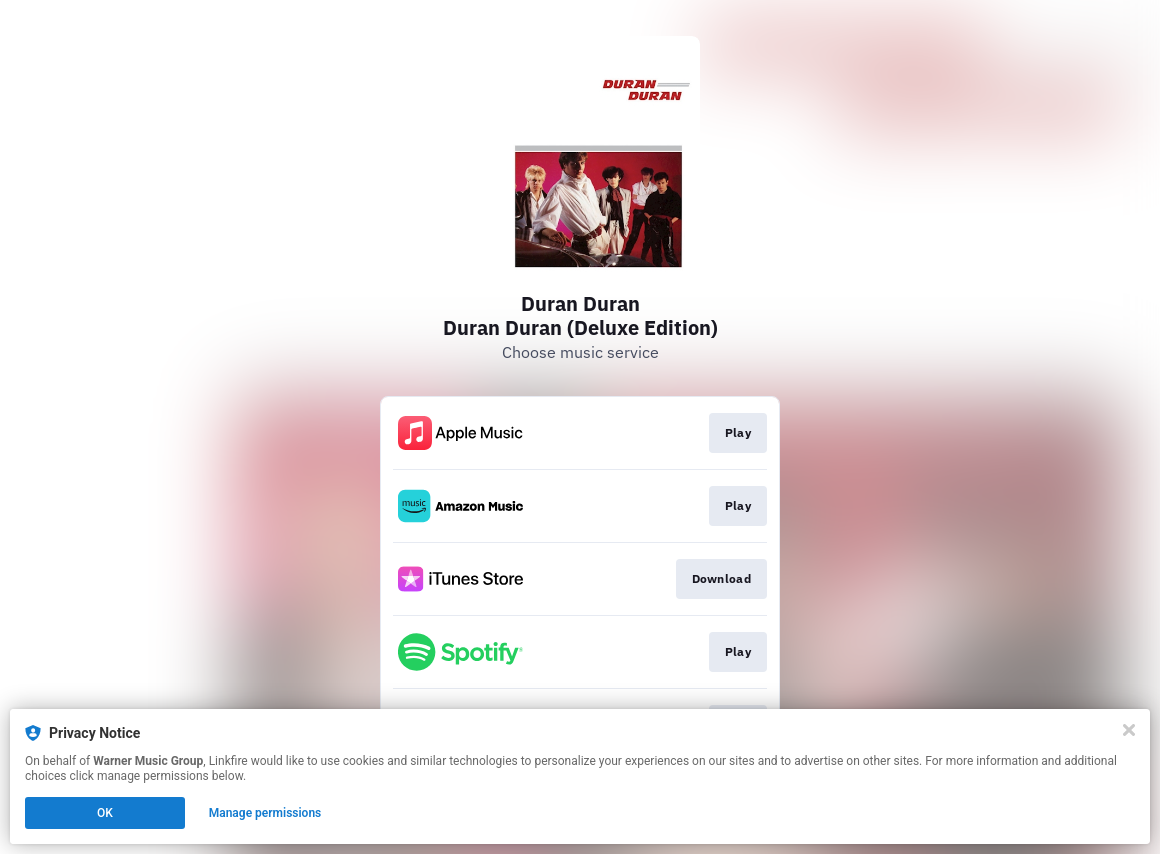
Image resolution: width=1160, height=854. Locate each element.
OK (105, 813)
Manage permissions (265, 813)
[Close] (1129, 730)
